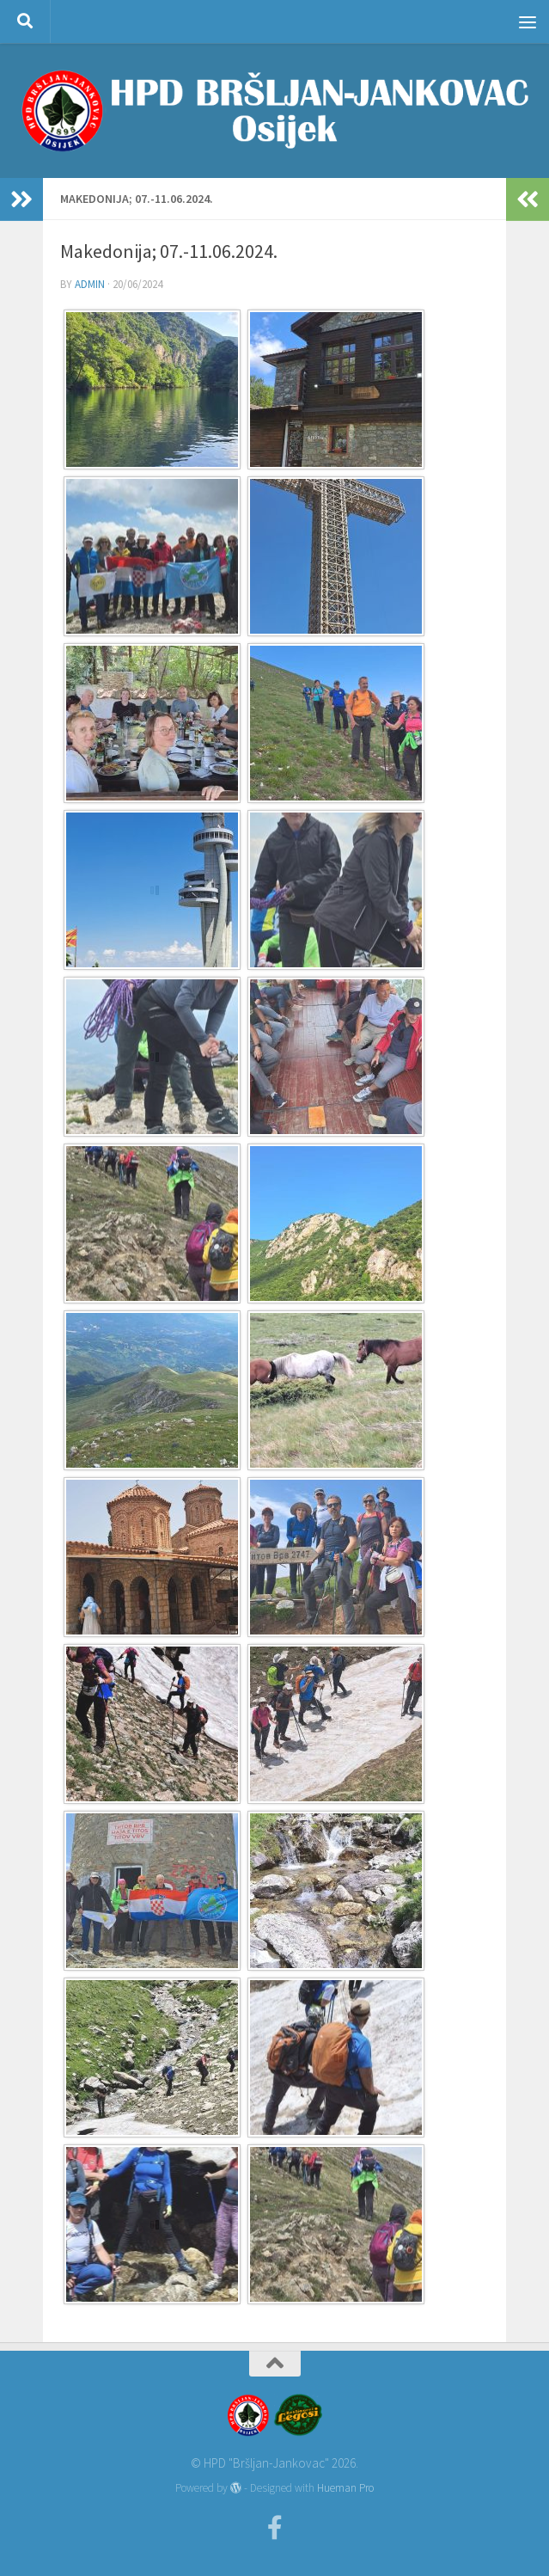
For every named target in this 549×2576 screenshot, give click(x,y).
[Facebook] (275, 2528)
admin (90, 284)
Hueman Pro (345, 2488)
